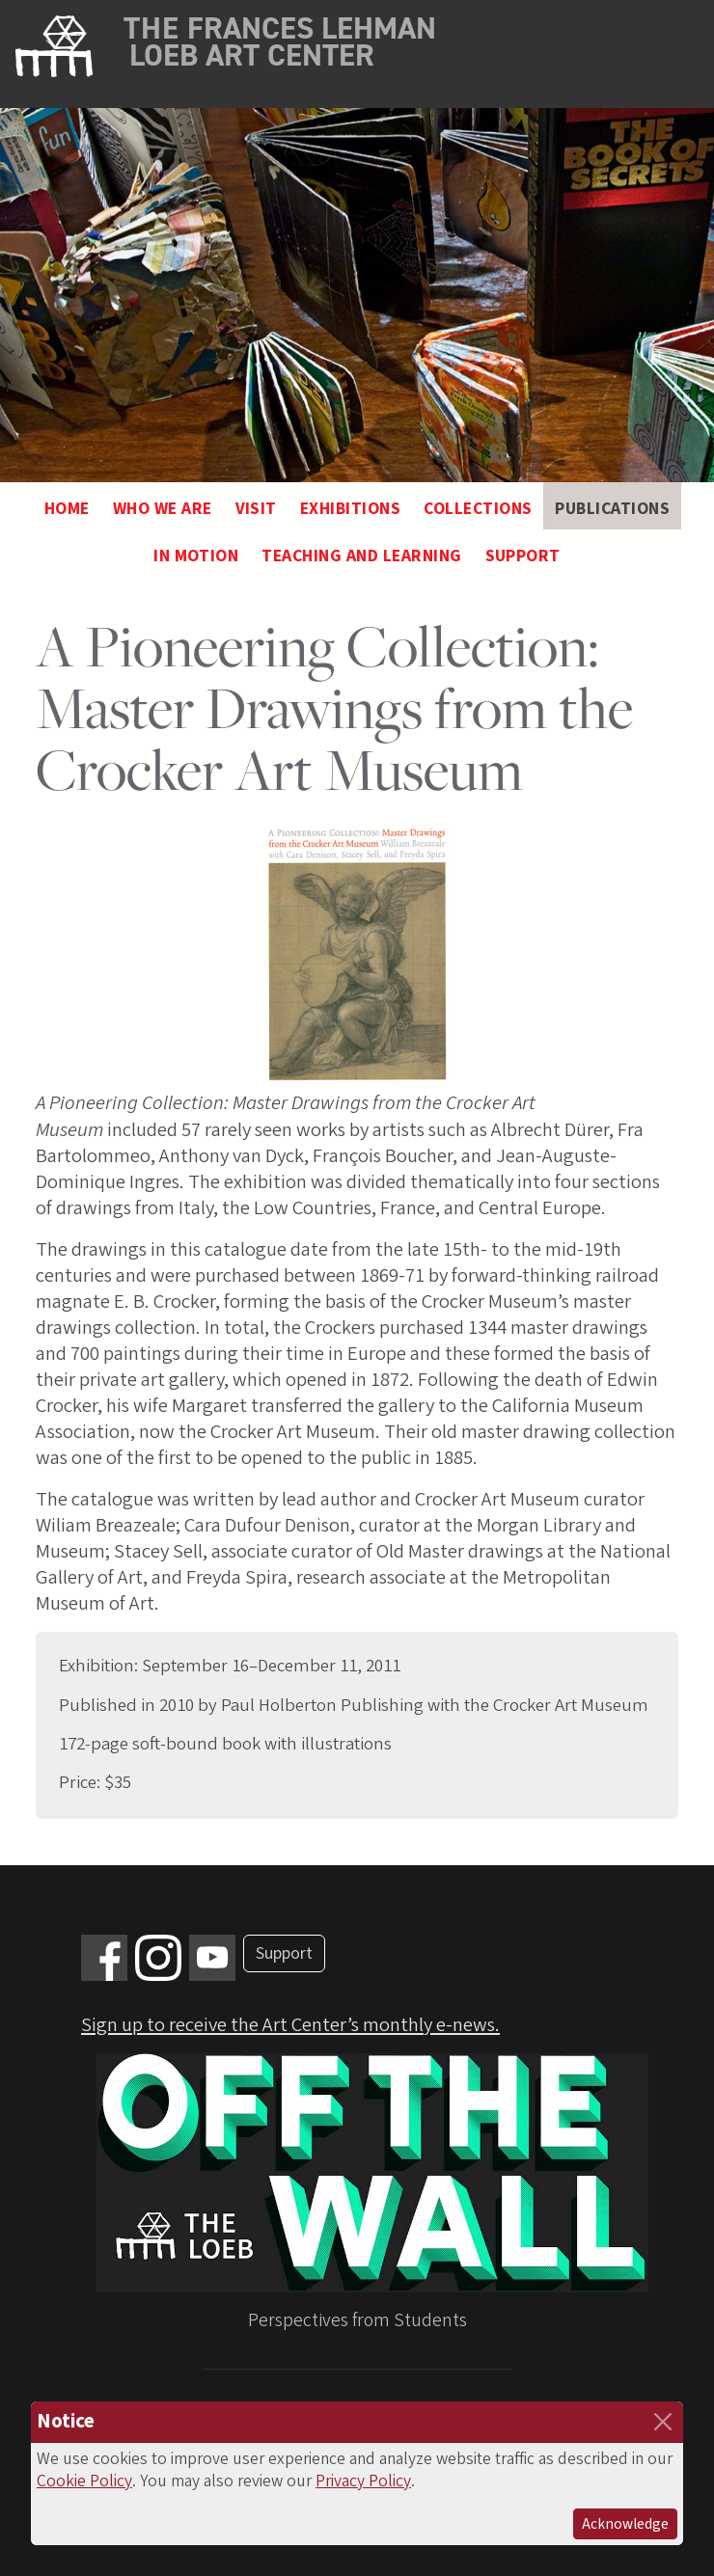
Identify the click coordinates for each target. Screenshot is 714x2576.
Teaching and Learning (361, 556)
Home (67, 509)
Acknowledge (625, 2524)
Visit (256, 509)
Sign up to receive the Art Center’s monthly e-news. (290, 2025)
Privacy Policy (363, 2481)
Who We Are (162, 509)
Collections (478, 509)
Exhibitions (350, 509)
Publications (612, 509)
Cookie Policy (84, 2481)
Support (523, 556)
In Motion (195, 556)
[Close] (662, 2421)
